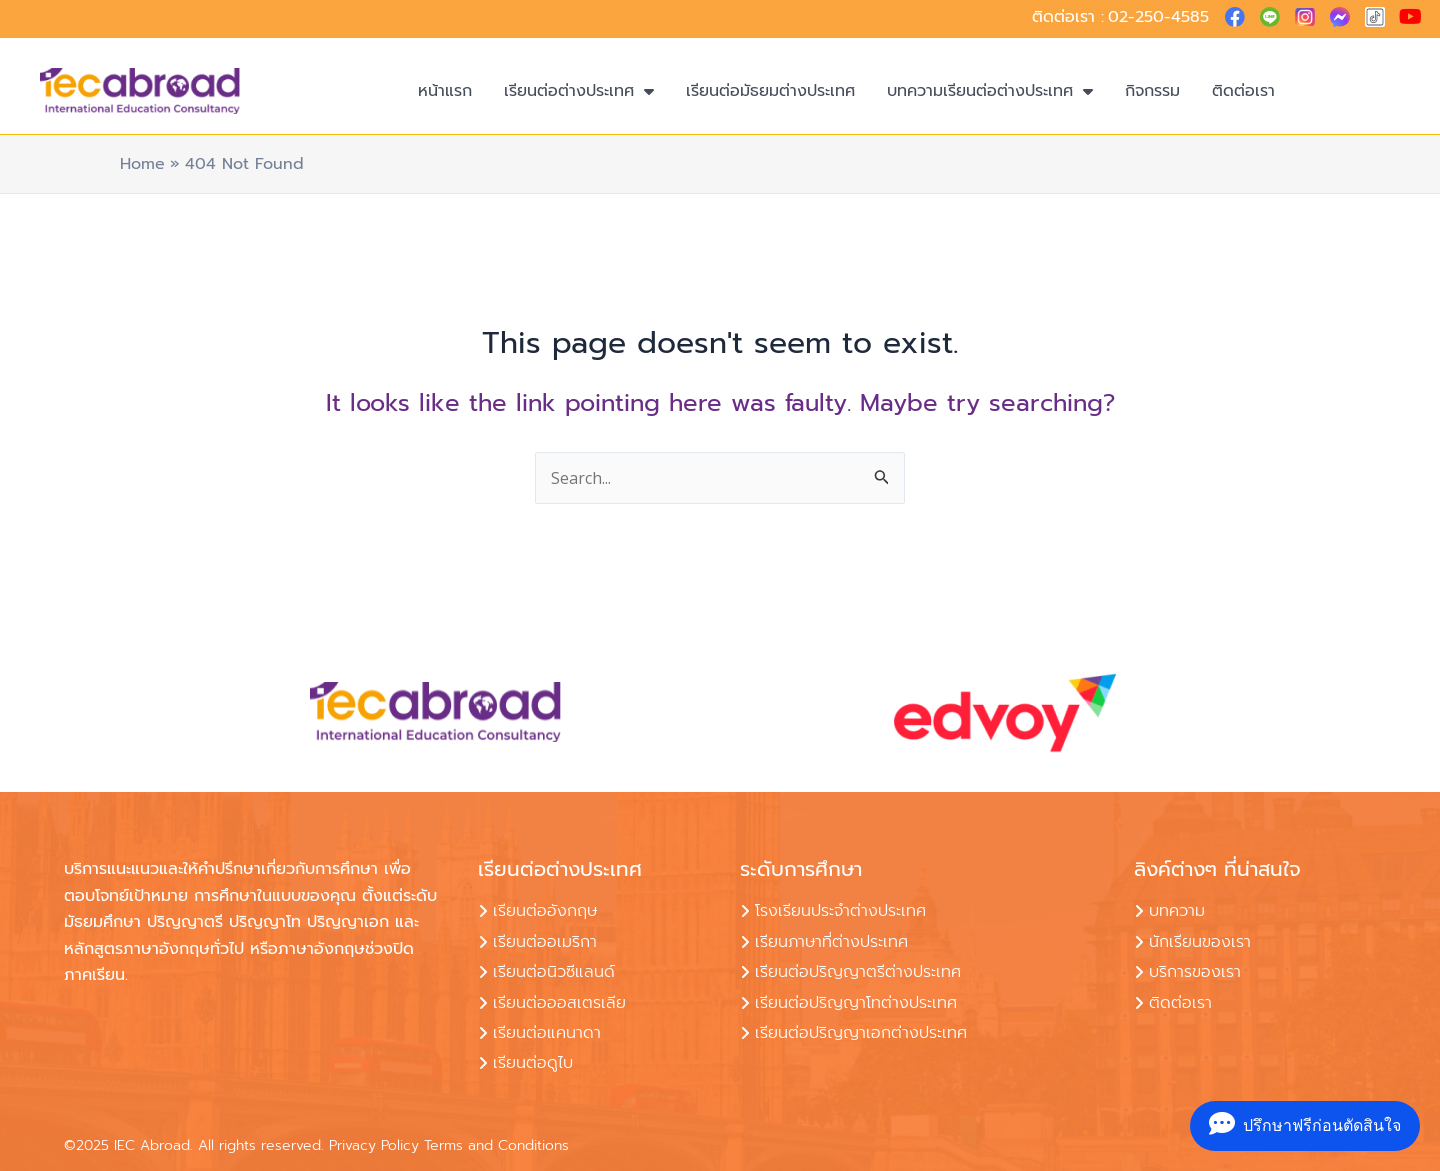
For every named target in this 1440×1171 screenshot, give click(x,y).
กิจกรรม (1152, 91)
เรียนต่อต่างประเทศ (579, 91)
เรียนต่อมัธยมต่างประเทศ (770, 91)
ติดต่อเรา (1243, 91)
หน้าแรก (445, 91)
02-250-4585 (1158, 17)
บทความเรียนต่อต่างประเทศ (990, 91)
